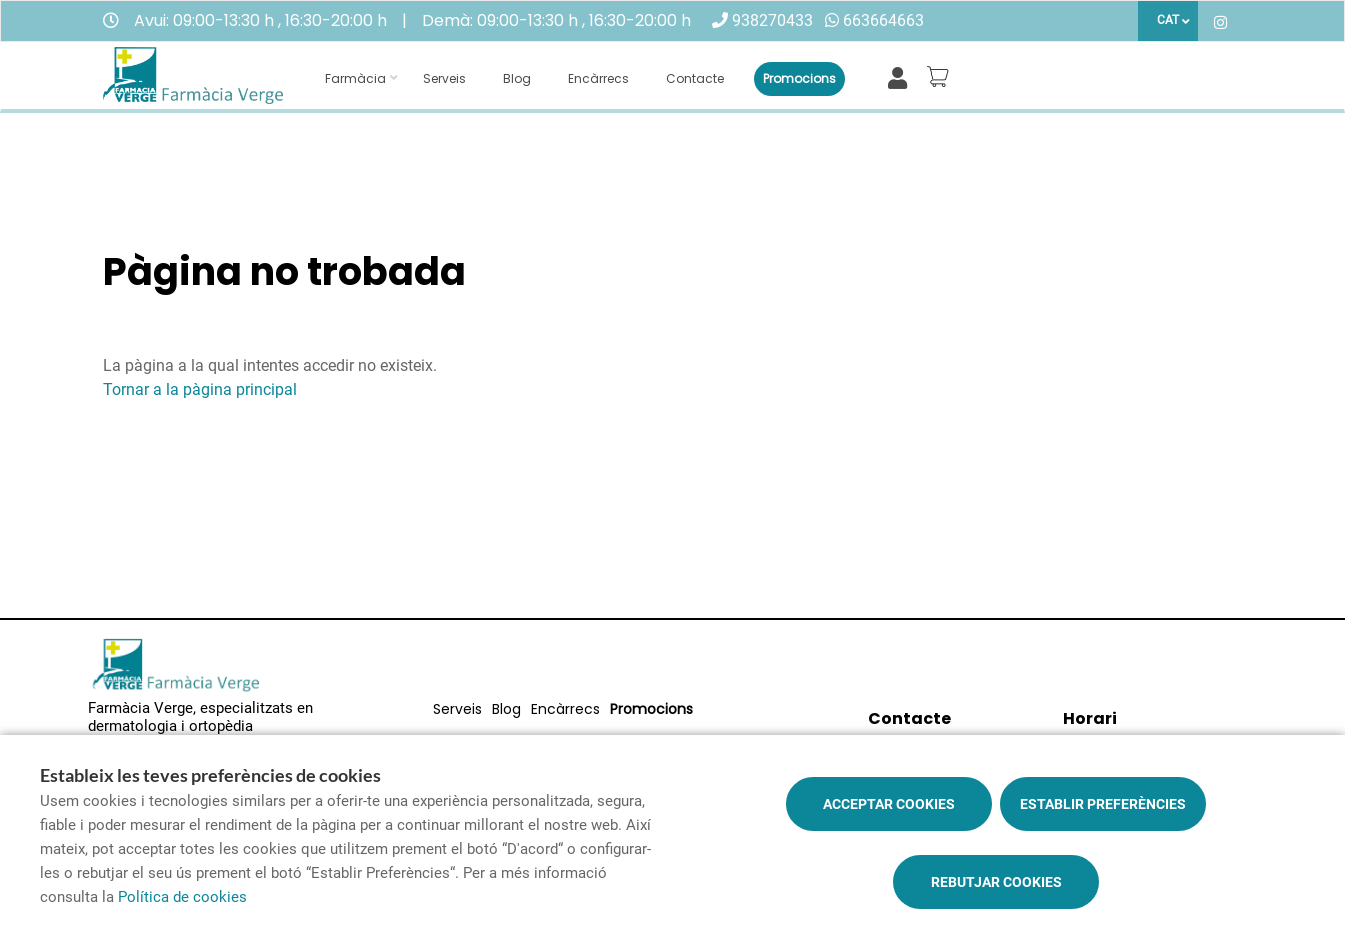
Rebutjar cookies (996, 882)
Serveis (444, 78)
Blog (517, 78)
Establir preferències (1103, 804)
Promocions (799, 78)
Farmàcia (355, 78)
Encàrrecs (598, 78)
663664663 (883, 20)
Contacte (695, 78)
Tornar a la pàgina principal (200, 389)
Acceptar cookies (889, 804)
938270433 (772, 20)
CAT (1168, 20)
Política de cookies (182, 897)
